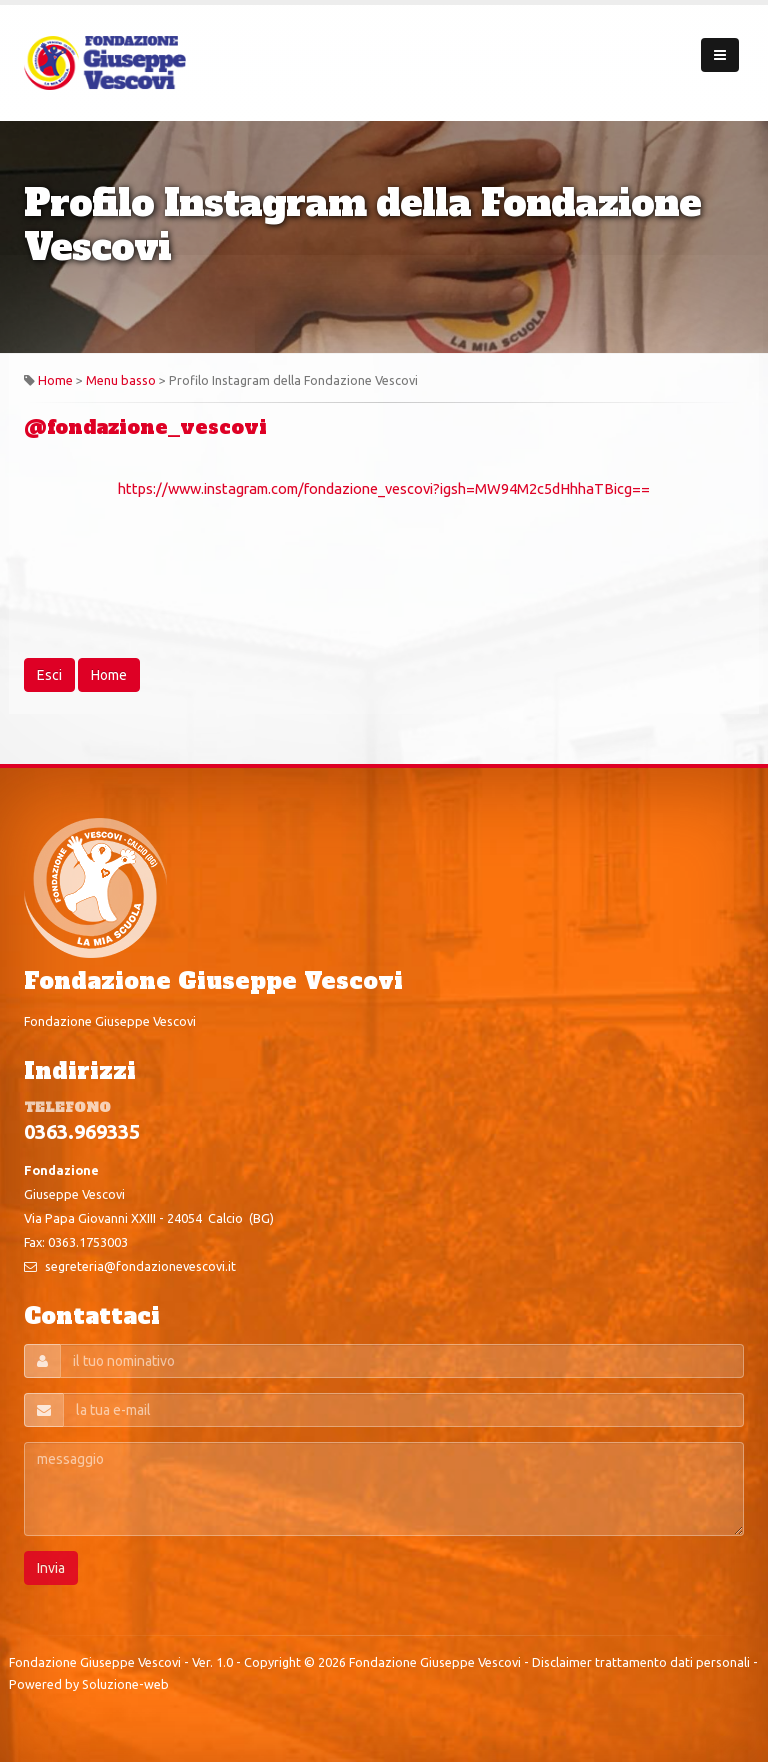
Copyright (272, 1662)
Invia (51, 1568)
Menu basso (121, 380)
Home (55, 380)
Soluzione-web (125, 1684)
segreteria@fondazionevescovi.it (140, 1266)
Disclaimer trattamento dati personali (641, 1662)
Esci (49, 675)
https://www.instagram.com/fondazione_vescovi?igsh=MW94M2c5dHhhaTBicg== (384, 488)
